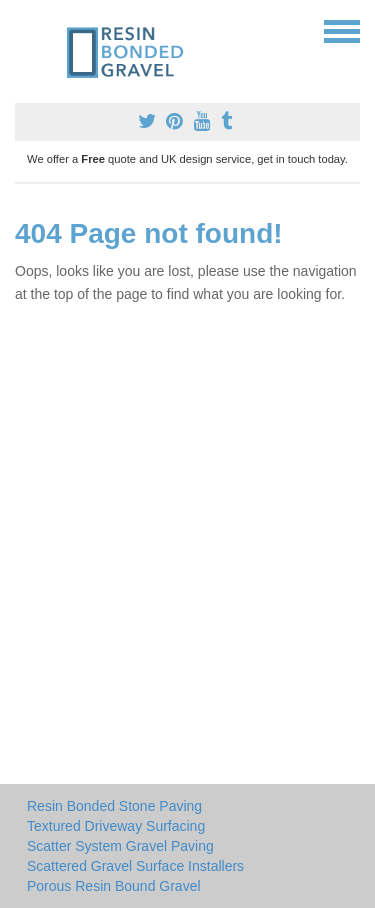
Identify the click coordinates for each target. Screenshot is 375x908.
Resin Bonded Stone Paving (114, 806)
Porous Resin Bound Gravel (114, 886)
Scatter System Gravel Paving (120, 846)
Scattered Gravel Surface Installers (135, 866)
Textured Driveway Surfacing (116, 826)
